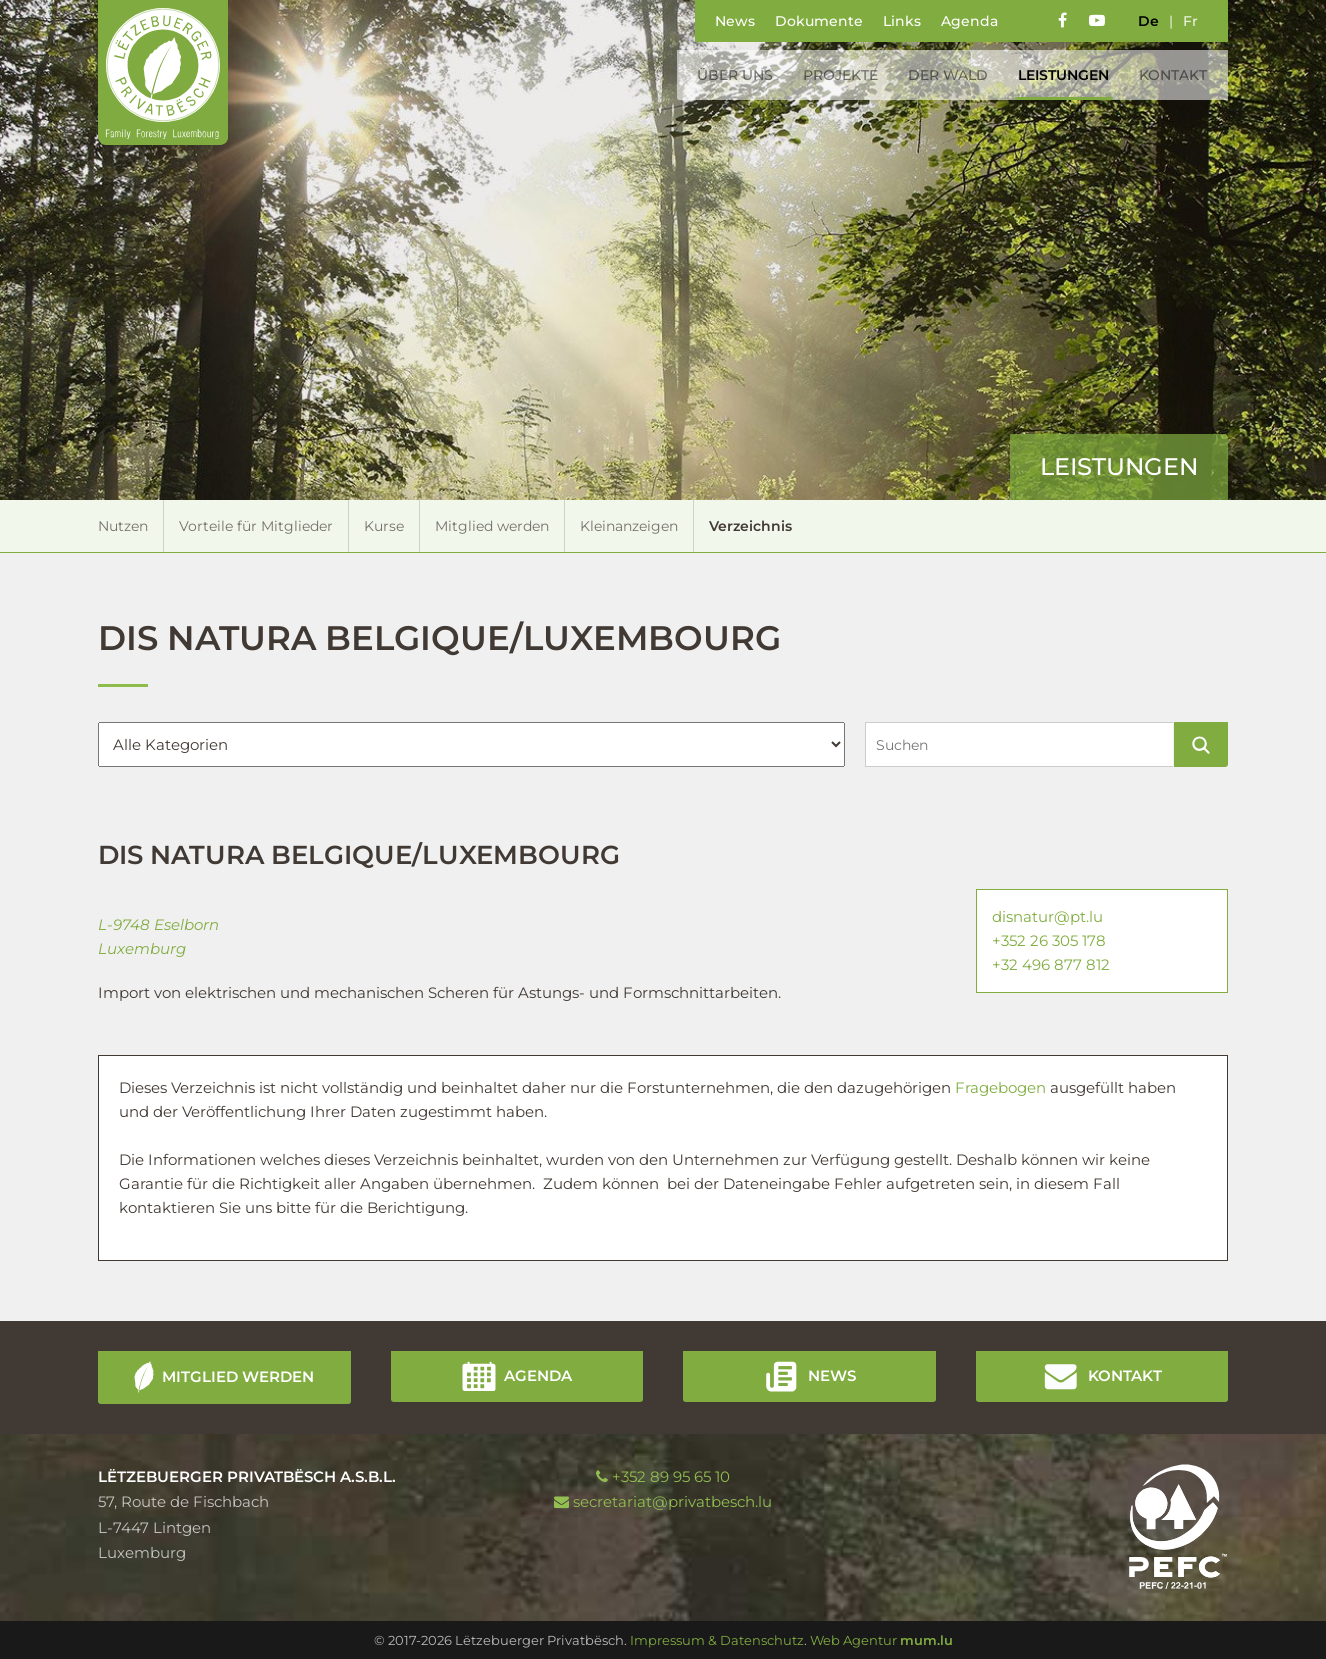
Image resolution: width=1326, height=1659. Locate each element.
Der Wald (944, 75)
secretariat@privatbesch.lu (672, 1501)
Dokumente (819, 21)
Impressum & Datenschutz (717, 1640)
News (735, 21)
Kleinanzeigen (629, 526)
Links (902, 21)
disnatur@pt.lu (1047, 916)
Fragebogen (1002, 1087)
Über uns (731, 75)
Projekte (836, 75)
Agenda (969, 21)
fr (1190, 21)
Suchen (1201, 744)
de (1148, 21)
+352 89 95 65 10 (671, 1476)
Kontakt (1169, 75)
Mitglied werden (492, 526)
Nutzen (123, 526)
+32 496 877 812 (1051, 964)
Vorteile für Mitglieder (256, 526)
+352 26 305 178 (1049, 940)
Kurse (384, 526)
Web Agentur (853, 1640)
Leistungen (1059, 75)
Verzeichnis (750, 526)
